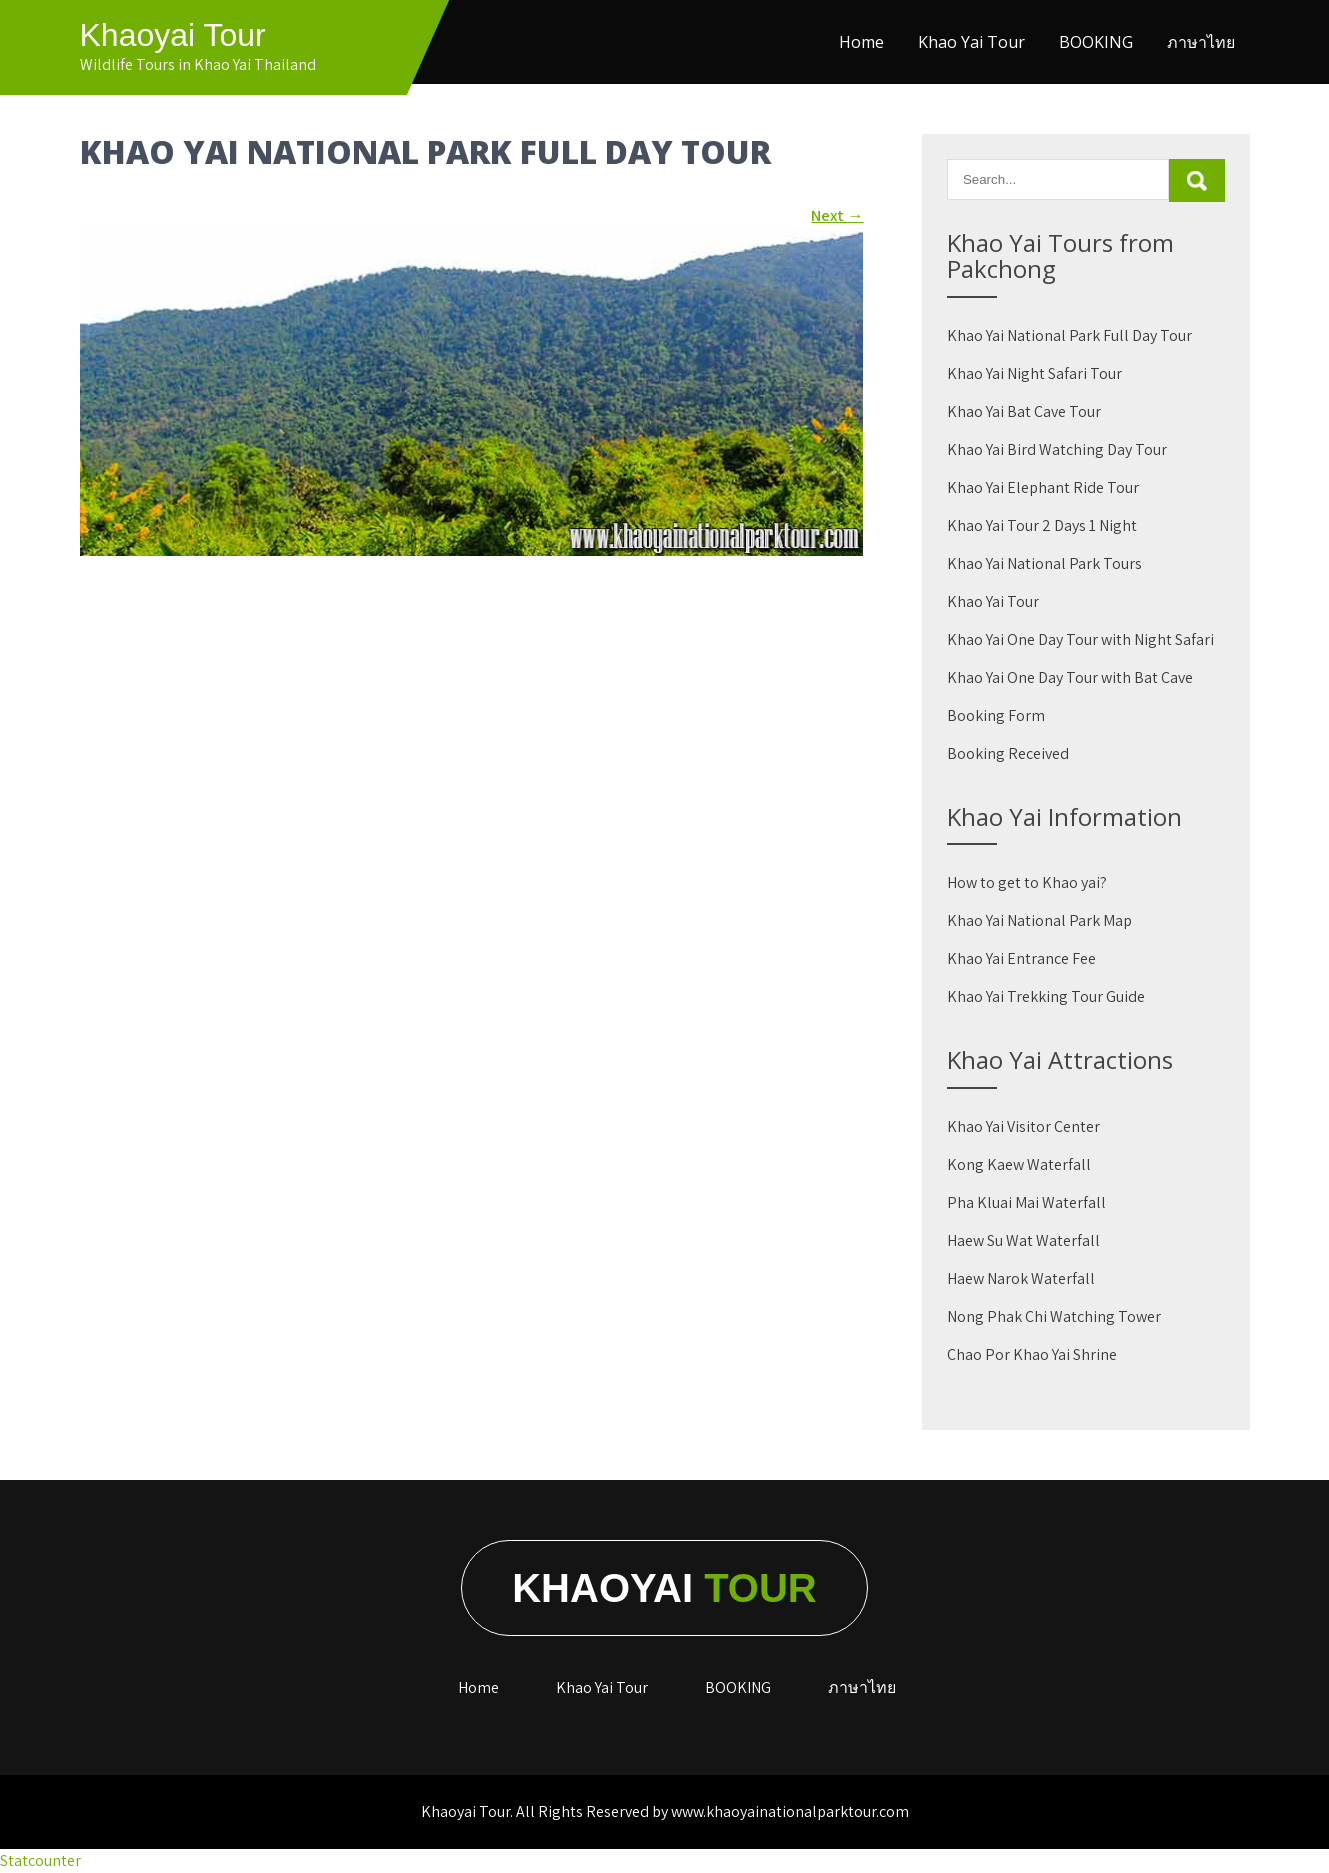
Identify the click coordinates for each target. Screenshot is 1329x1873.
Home (861, 42)
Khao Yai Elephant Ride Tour (1043, 487)
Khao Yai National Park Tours (1044, 563)
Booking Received (1008, 753)
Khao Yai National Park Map (1039, 920)
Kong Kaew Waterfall (1019, 1164)
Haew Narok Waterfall (1021, 1278)
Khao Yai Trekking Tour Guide (1046, 996)
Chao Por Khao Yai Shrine (1032, 1354)
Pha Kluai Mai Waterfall (1026, 1202)
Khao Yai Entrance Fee (1021, 958)
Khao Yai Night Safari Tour (1034, 373)
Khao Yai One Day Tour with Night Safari (1080, 639)
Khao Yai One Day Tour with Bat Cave (1070, 677)
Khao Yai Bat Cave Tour (1024, 411)
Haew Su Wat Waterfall (1023, 1240)
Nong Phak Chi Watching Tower (1054, 1316)
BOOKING (1096, 42)
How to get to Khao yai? (1027, 882)
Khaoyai (664, 1588)
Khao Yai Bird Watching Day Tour (1057, 449)
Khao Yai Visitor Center (1023, 1126)
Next (837, 215)
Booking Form (996, 715)
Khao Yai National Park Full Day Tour (1069, 335)
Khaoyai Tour (173, 35)
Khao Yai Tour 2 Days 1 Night (1042, 525)
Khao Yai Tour (971, 42)
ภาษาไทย (1201, 42)
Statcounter (40, 1860)
